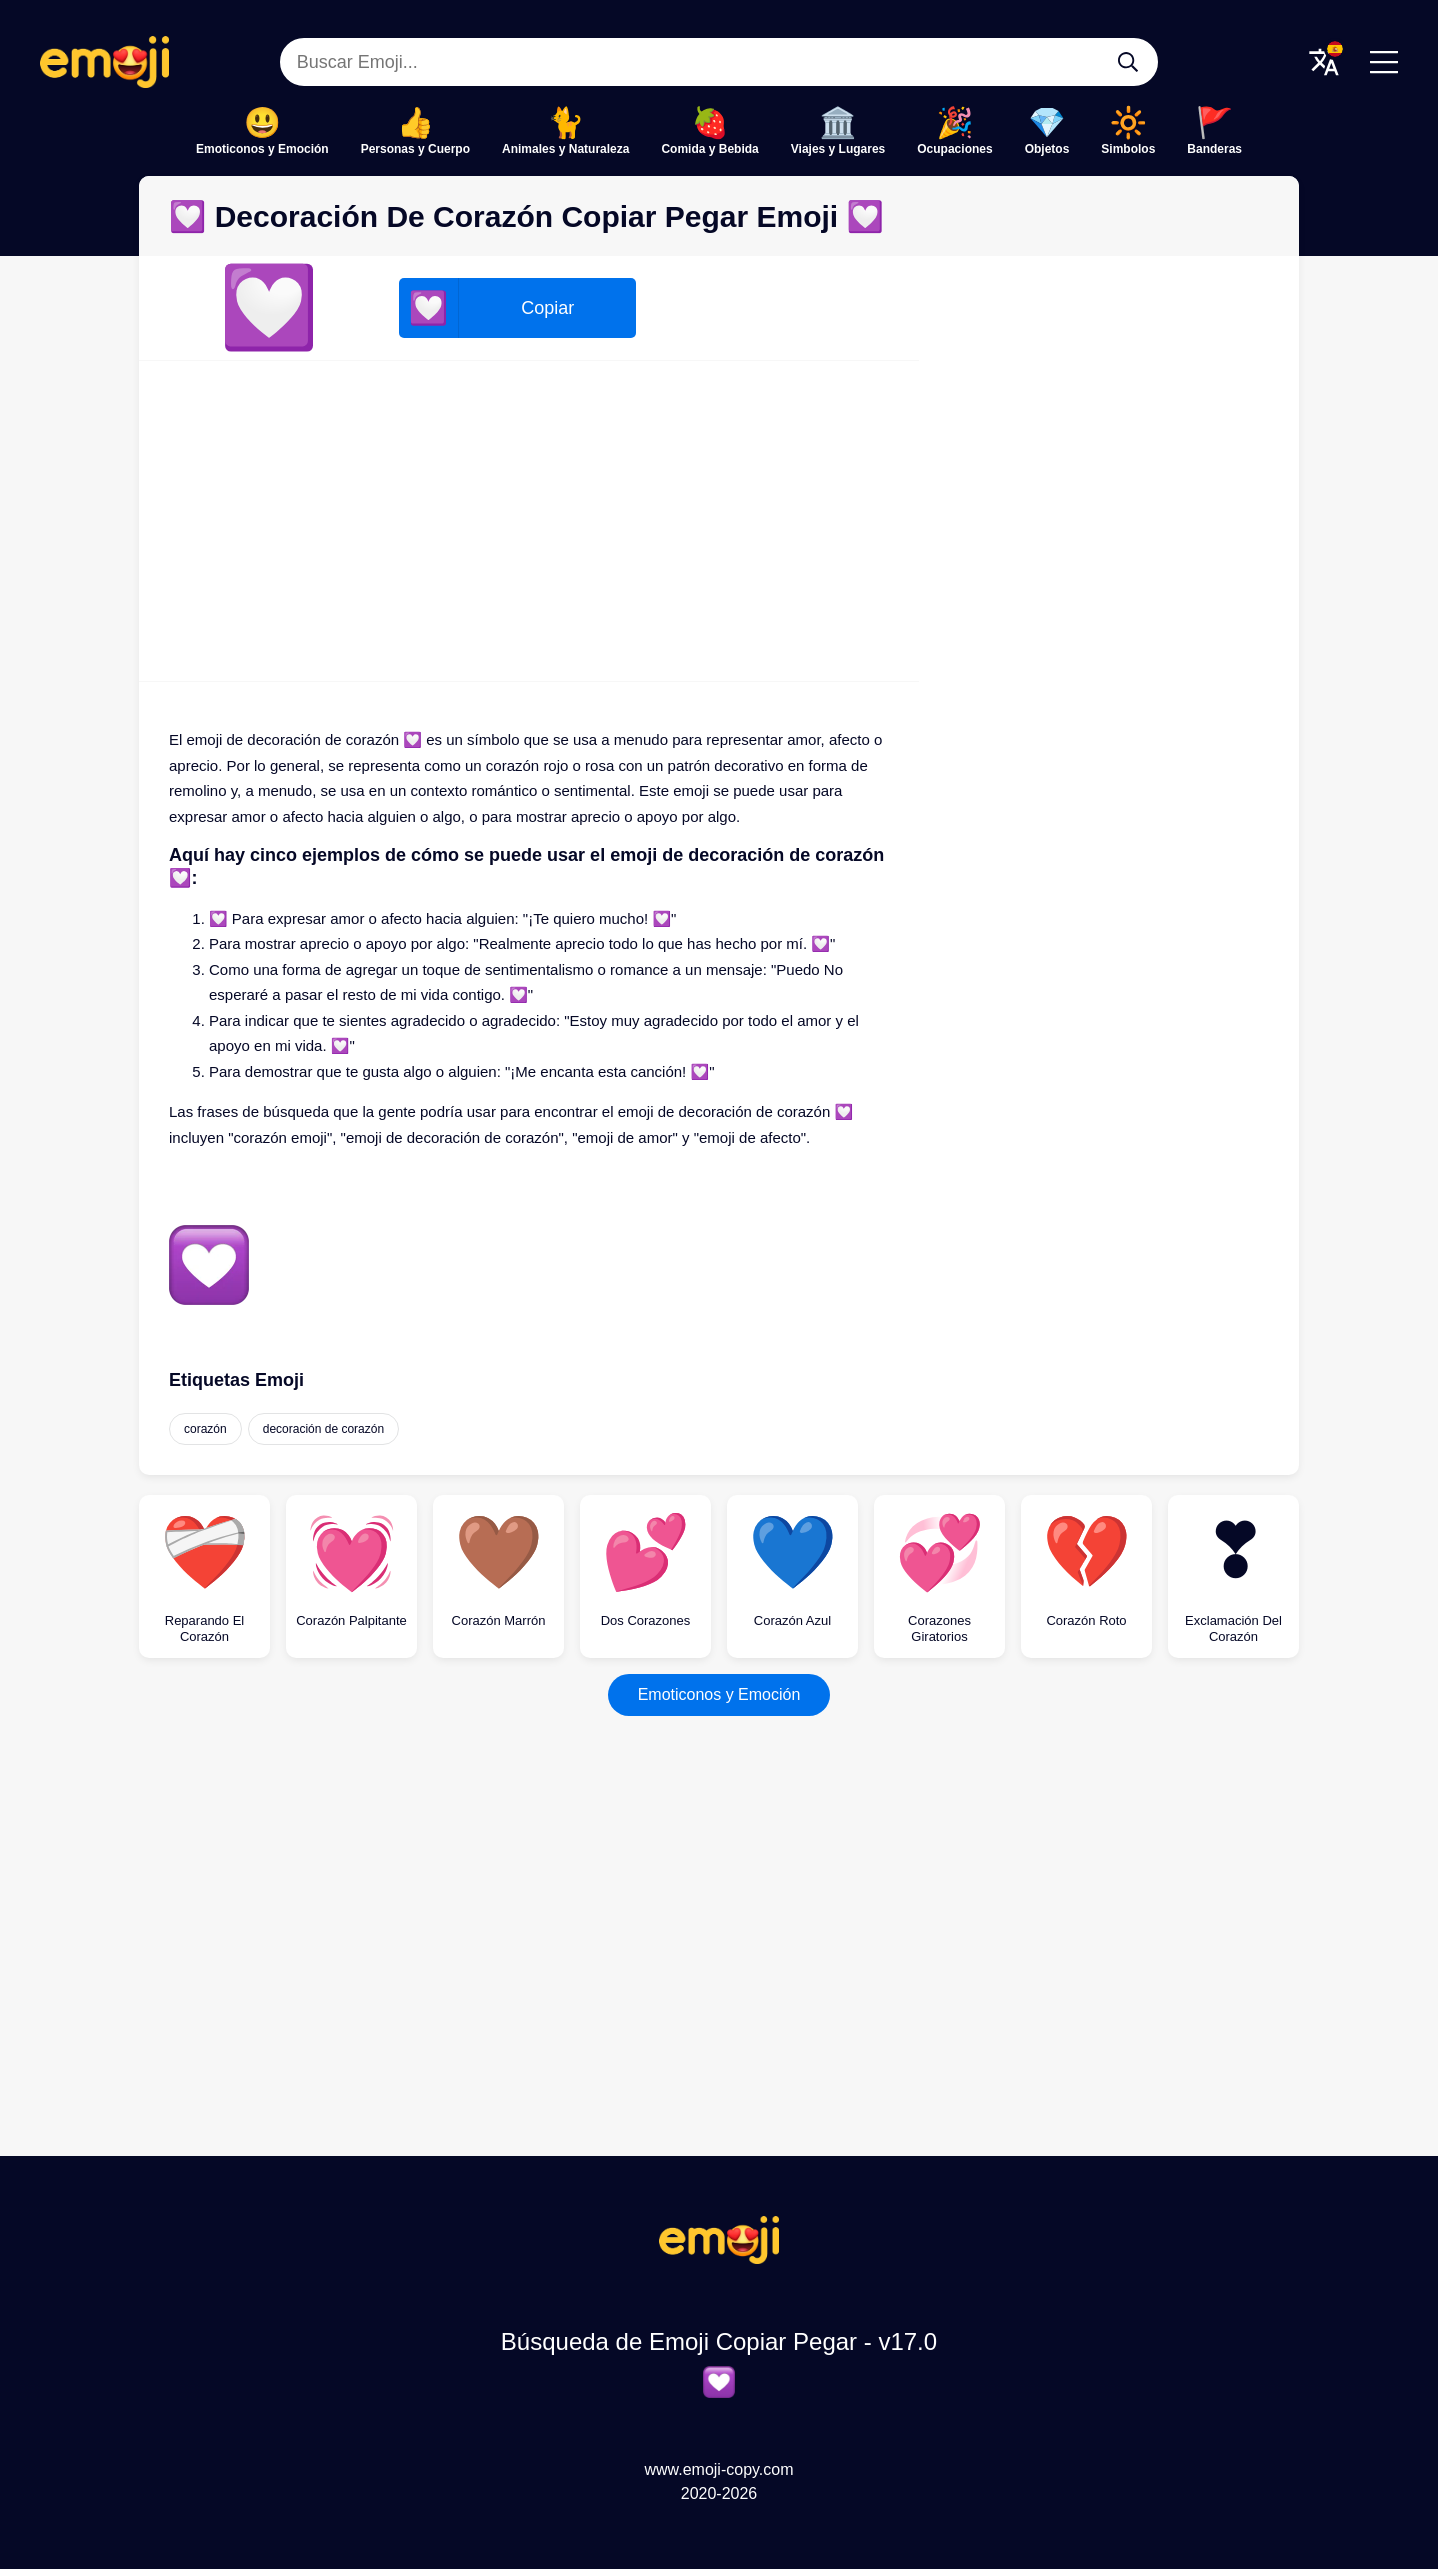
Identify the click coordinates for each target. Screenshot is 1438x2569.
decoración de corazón (323, 1429)
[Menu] (1384, 62)
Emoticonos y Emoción (262, 149)
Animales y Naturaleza (565, 149)
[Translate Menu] (1324, 62)
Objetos (1047, 149)
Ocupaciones (954, 149)
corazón (205, 1429)
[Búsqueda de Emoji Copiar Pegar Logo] (719, 2258)
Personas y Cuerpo (415, 149)
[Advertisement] (529, 521)
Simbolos (1128, 149)
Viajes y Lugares (838, 149)
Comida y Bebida (709, 149)
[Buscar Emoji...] (1128, 62)
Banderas (1214, 149)
